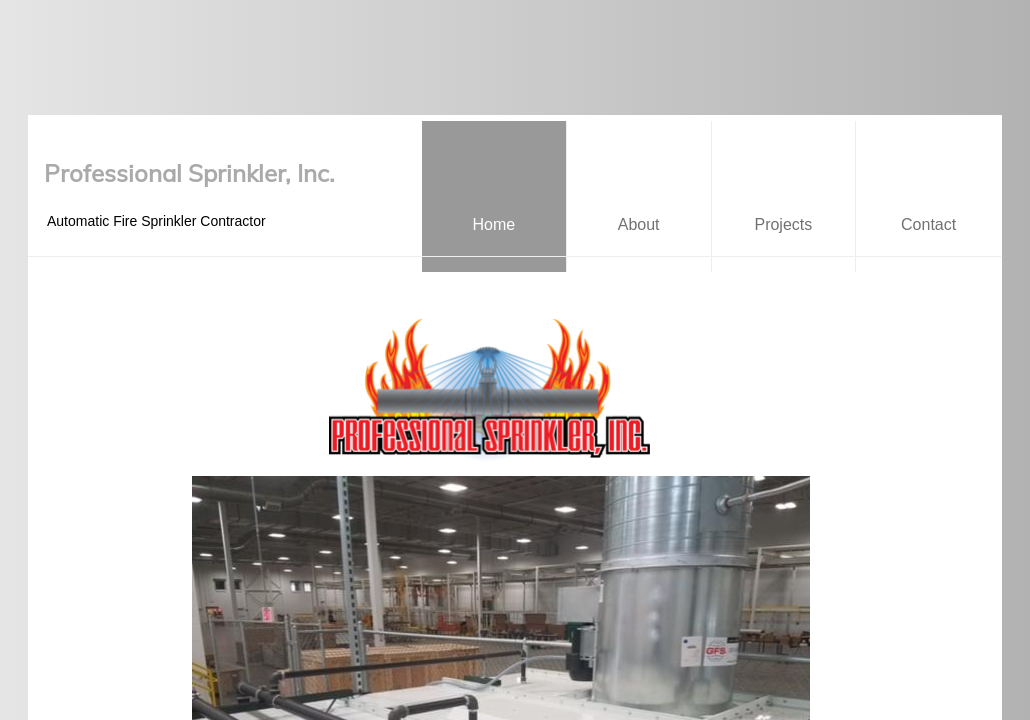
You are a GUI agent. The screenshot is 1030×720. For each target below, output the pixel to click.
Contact (928, 224)
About (639, 224)
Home (494, 224)
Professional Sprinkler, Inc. (189, 173)
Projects (783, 224)
